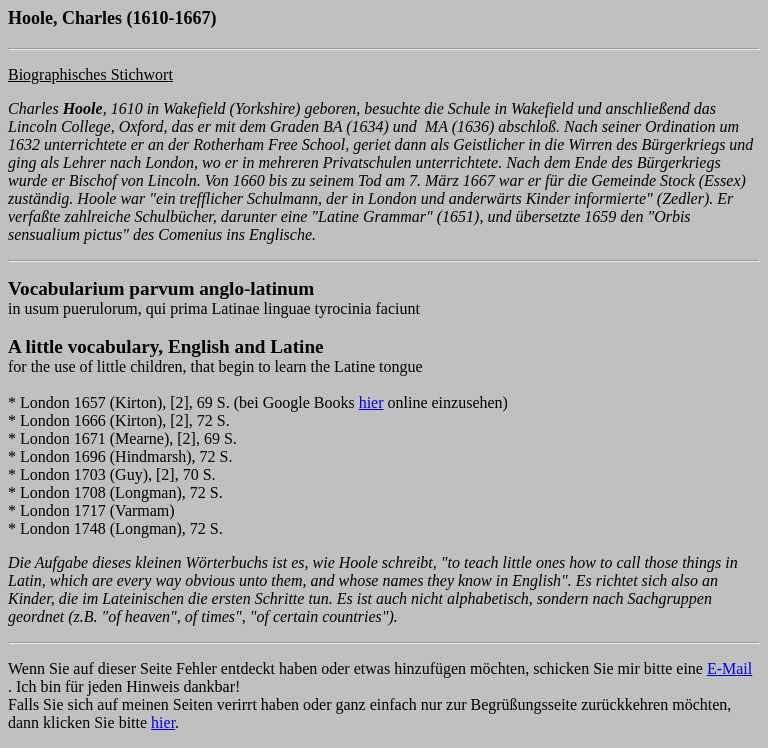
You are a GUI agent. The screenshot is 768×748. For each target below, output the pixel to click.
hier (371, 402)
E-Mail (729, 668)
